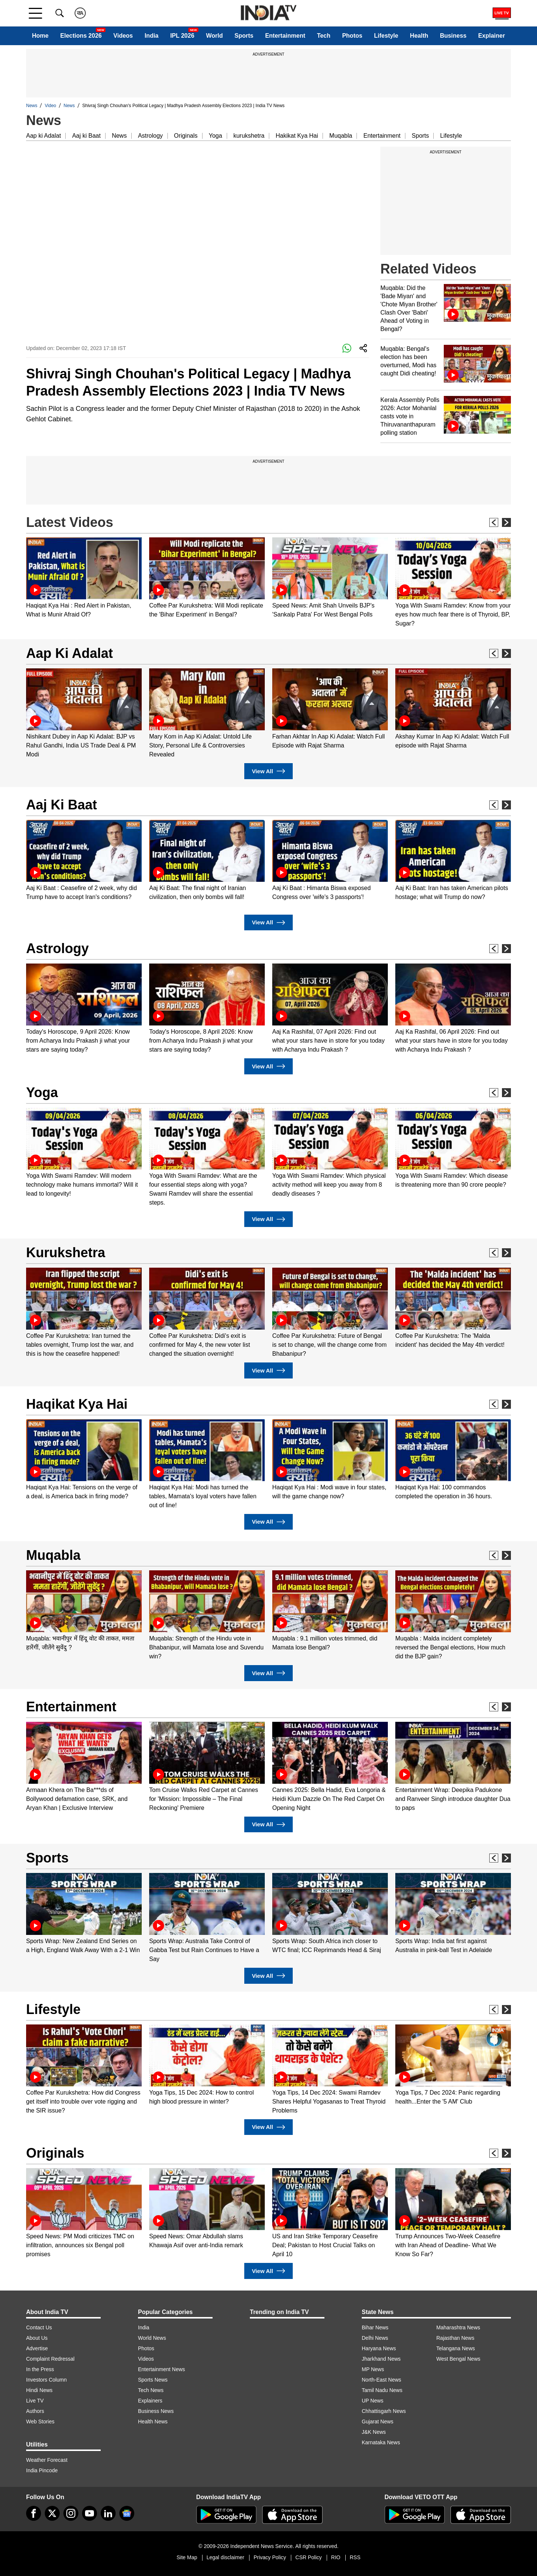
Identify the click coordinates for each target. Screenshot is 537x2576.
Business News (156, 2411)
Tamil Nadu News (382, 2390)
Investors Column (46, 2380)
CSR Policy (308, 2557)
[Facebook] (33, 2513)
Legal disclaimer (225, 2557)
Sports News (152, 2380)
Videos (123, 35)
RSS (355, 2557)
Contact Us (39, 2327)
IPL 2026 (182, 35)
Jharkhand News (381, 2359)
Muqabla (340, 135)
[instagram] (70, 2513)
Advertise (37, 2348)
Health (419, 35)
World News (152, 2338)
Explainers (150, 2401)
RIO (335, 2557)
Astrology (150, 135)
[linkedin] (108, 2513)
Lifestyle (386, 35)
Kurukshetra (65, 1252)
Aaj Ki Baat (61, 804)
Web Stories (40, 2421)
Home (40, 35)
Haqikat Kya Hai (77, 1404)
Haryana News (379, 2348)
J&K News (374, 2432)
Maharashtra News (458, 2327)
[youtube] (89, 2513)
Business (453, 35)
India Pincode (42, 2470)
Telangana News (455, 2348)
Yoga (215, 135)
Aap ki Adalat (43, 135)
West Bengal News (458, 2359)
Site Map (186, 2557)
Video (50, 105)
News (31, 105)
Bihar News (375, 2327)
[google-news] (126, 2513)
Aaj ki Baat (86, 135)
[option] (83, 578)
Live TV (35, 2401)
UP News (372, 2401)
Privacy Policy (270, 2557)
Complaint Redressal (50, 2359)
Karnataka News (381, 2442)
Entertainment (285, 35)
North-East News (381, 2380)
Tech (323, 35)
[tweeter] (52, 2513)
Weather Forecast (46, 2460)
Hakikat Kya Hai (297, 135)
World (214, 35)
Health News (152, 2421)
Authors (35, 2411)
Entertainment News (161, 2369)
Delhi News (375, 2338)
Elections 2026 (81, 35)
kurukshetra (249, 135)
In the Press (40, 2369)
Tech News (150, 2390)
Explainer (491, 35)
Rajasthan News (455, 2338)
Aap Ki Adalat (69, 653)
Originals (186, 135)
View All (268, 771)
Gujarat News (377, 2421)
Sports (244, 35)
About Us (37, 2338)
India (151, 35)
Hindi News (39, 2390)
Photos (352, 35)
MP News (373, 2369)
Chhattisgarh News (384, 2411)
